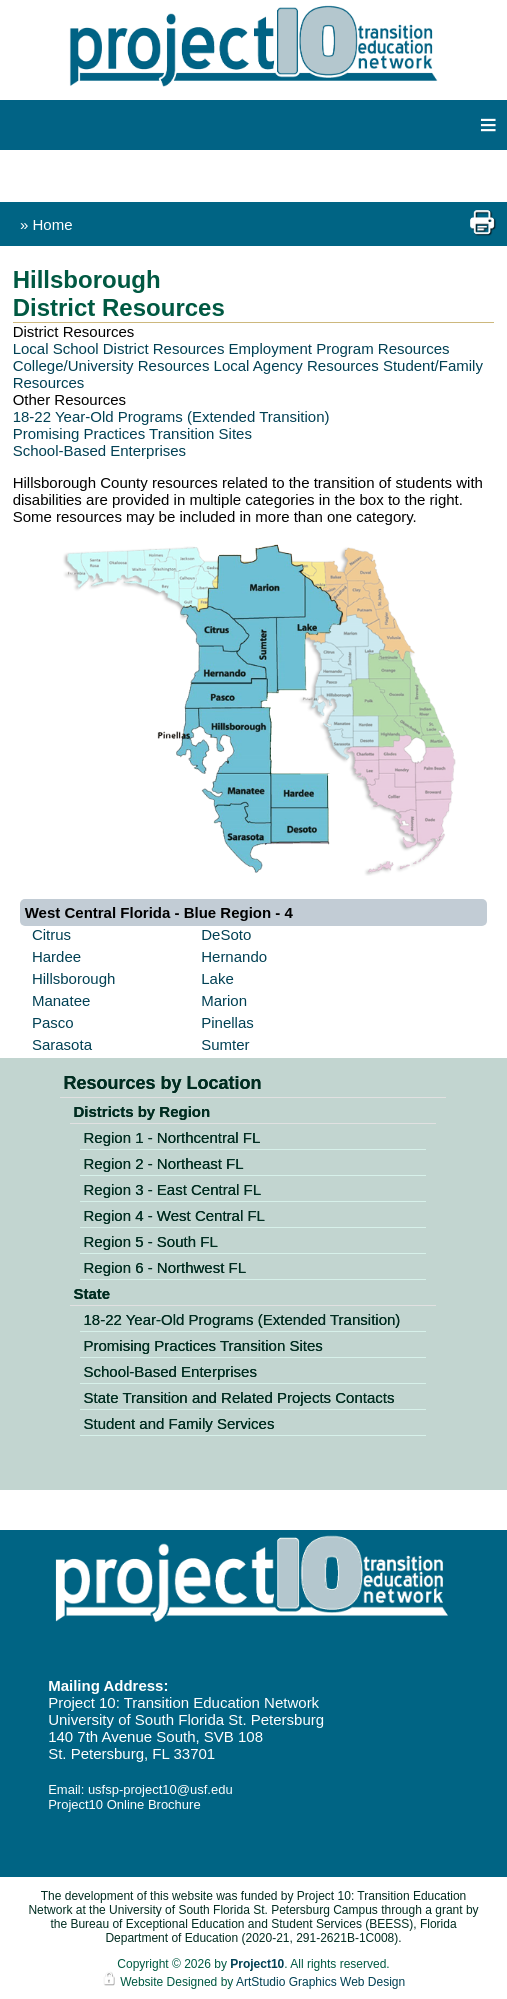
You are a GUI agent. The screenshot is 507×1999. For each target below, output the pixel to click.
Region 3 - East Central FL (172, 1189)
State (91, 1293)
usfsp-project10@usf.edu (160, 1789)
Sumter (225, 1044)
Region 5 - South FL (150, 1241)
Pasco (53, 1022)
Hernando (234, 956)
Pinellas (227, 1022)
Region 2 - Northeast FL (163, 1163)
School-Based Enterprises (99, 450)
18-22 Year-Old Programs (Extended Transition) (171, 416)
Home (53, 224)
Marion (224, 1000)
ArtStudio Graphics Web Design (320, 1982)
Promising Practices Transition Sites (132, 433)
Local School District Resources (119, 348)
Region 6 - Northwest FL (164, 1267)
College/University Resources (111, 365)
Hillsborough (73, 978)
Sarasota (62, 1044)
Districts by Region (141, 1111)
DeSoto (226, 934)
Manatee (61, 1000)
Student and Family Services (178, 1423)
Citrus (51, 934)
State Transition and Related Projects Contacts (238, 1397)
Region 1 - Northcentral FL (171, 1137)
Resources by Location (162, 1083)
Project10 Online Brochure (124, 1804)
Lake (217, 978)
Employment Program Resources (339, 348)
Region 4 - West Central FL (173, 1215)
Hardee (56, 956)
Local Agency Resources (296, 365)
